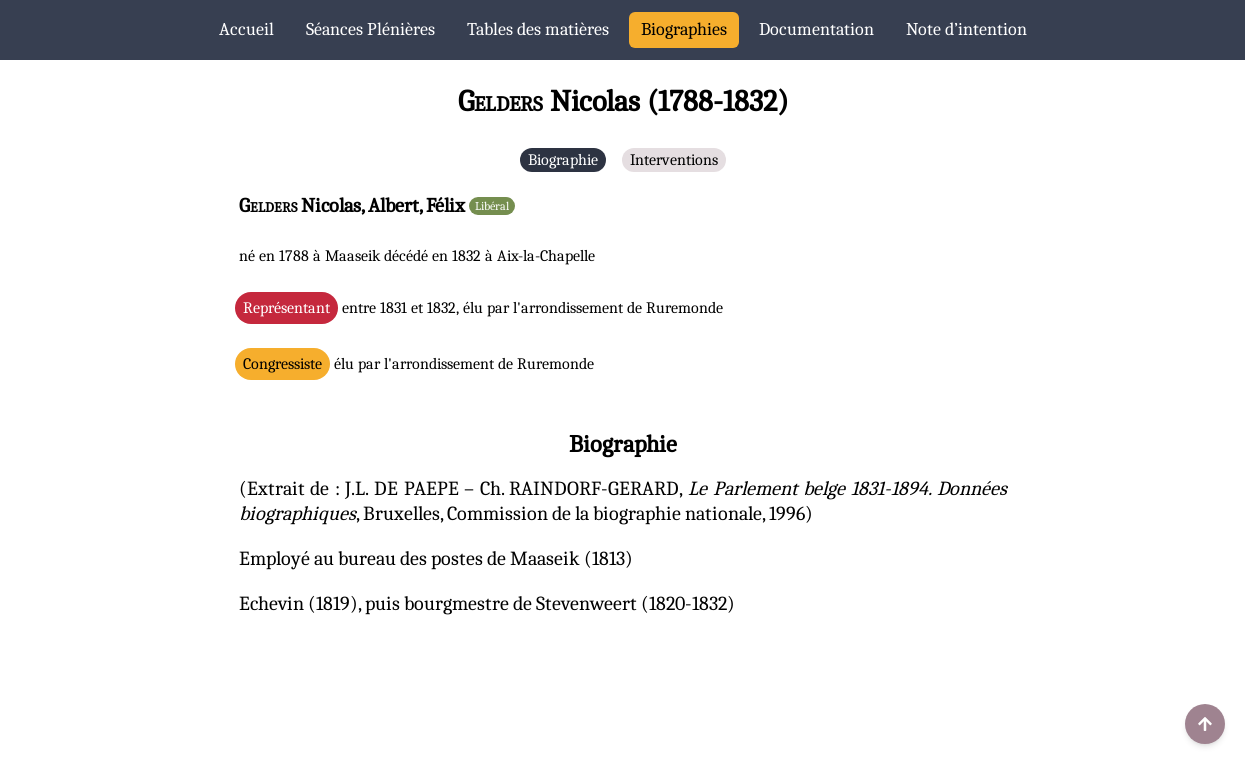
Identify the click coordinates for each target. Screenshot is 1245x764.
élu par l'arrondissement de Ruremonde (418, 364)
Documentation (816, 29)
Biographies (684, 29)
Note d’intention (966, 29)
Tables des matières (538, 29)
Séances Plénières (370, 29)
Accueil (246, 29)
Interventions (674, 160)
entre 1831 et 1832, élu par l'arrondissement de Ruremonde (483, 308)
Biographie (563, 160)
